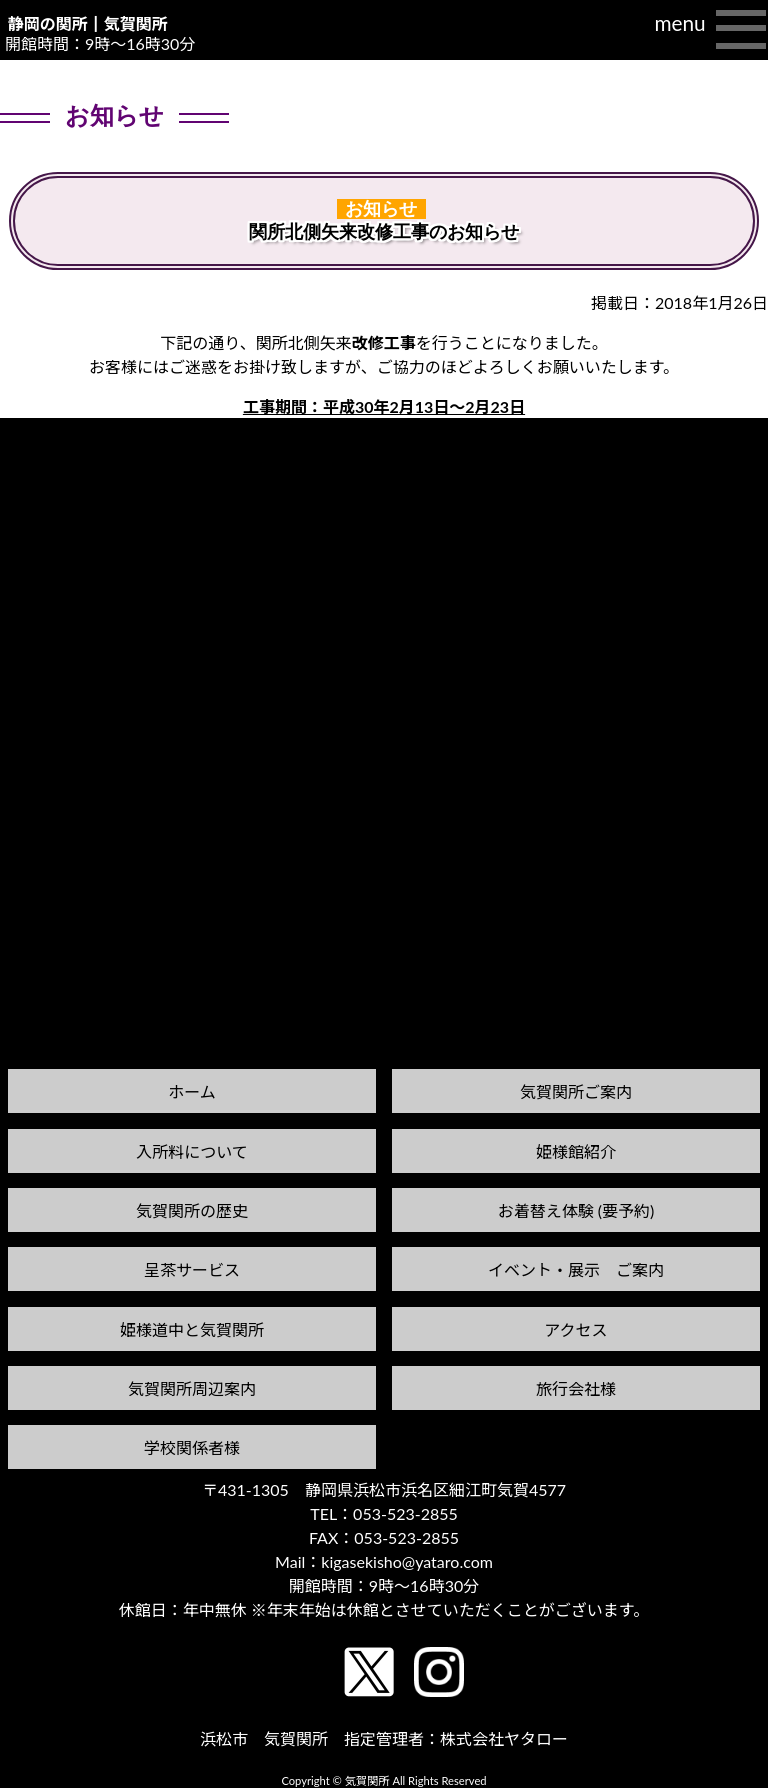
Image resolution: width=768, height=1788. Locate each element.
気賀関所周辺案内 (192, 1388)
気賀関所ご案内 (576, 1091)
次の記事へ (717, 452)
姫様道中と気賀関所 (192, 1329)
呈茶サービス (192, 1269)
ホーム (192, 1091)
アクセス (575, 1329)
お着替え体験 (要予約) (576, 1210)
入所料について (192, 1151)
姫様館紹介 (576, 1151)
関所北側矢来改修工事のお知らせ (384, 232)
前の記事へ (51, 471)
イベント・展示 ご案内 (576, 1269)
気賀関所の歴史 (192, 1210)
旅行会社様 (576, 1388)
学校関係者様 (192, 1447)
